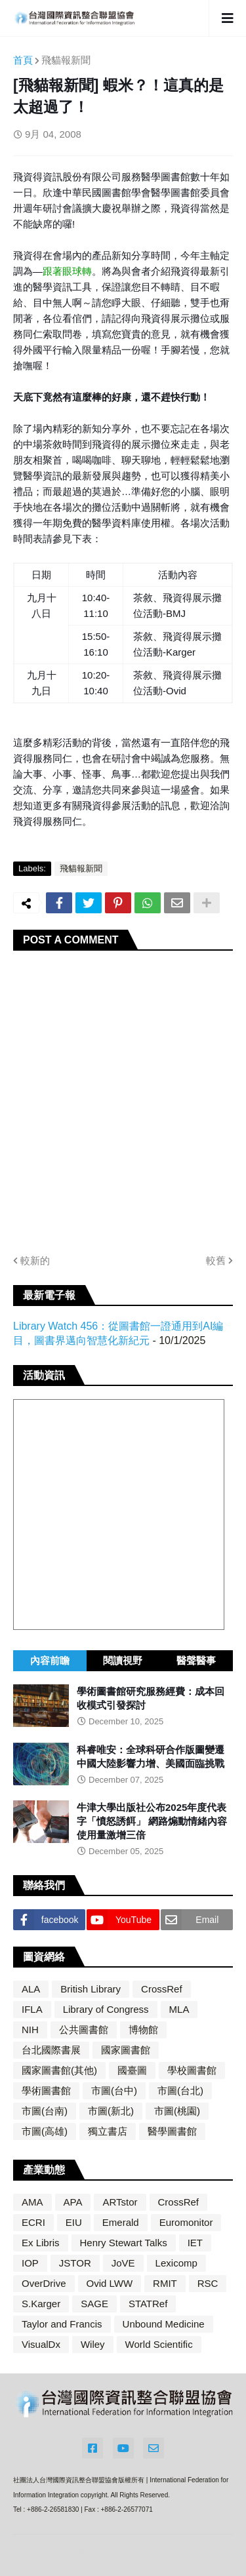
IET (195, 2242)
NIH (30, 2029)
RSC (207, 2283)
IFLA (32, 2009)
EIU (74, 2222)
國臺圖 (132, 2070)
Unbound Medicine (164, 2323)
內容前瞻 (50, 1660)
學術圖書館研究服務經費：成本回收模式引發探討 (150, 1698)
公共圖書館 (83, 2029)
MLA (179, 2009)
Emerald (120, 2222)
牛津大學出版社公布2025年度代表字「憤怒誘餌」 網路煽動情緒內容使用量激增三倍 (152, 1821)
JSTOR (75, 2263)
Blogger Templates (189, 2552)
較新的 (35, 1260)
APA (73, 2202)
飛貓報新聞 (66, 60)
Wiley (93, 2344)
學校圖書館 (191, 2070)
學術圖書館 (46, 2090)
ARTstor (119, 2202)
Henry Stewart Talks (123, 2242)
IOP (30, 2263)
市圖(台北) (180, 2090)
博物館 (143, 2029)
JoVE (123, 2263)
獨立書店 (107, 2131)
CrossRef (161, 1988)
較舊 (216, 1260)
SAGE (94, 2303)
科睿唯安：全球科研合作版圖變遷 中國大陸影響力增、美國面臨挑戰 (150, 1756)
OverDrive (44, 2283)
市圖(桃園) (177, 2110)
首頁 (23, 60)
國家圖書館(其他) (59, 2070)
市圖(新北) (111, 2110)
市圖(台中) (114, 2090)
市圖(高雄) (45, 2131)
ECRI (33, 2222)
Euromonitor (186, 2222)
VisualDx (41, 2344)
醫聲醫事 (196, 1660)
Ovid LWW (110, 2283)
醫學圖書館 (172, 2131)
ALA (31, 1988)
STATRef (148, 2303)
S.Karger (41, 2303)
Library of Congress (106, 2009)
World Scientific (159, 2344)
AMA (32, 2202)
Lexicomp (176, 2263)
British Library (90, 1988)
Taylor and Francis (62, 2323)
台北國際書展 (51, 2049)
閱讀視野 (122, 1660)
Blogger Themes (110, 2551)
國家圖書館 (125, 2049)
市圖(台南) (45, 2110)
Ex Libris (41, 2242)
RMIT (165, 2283)
